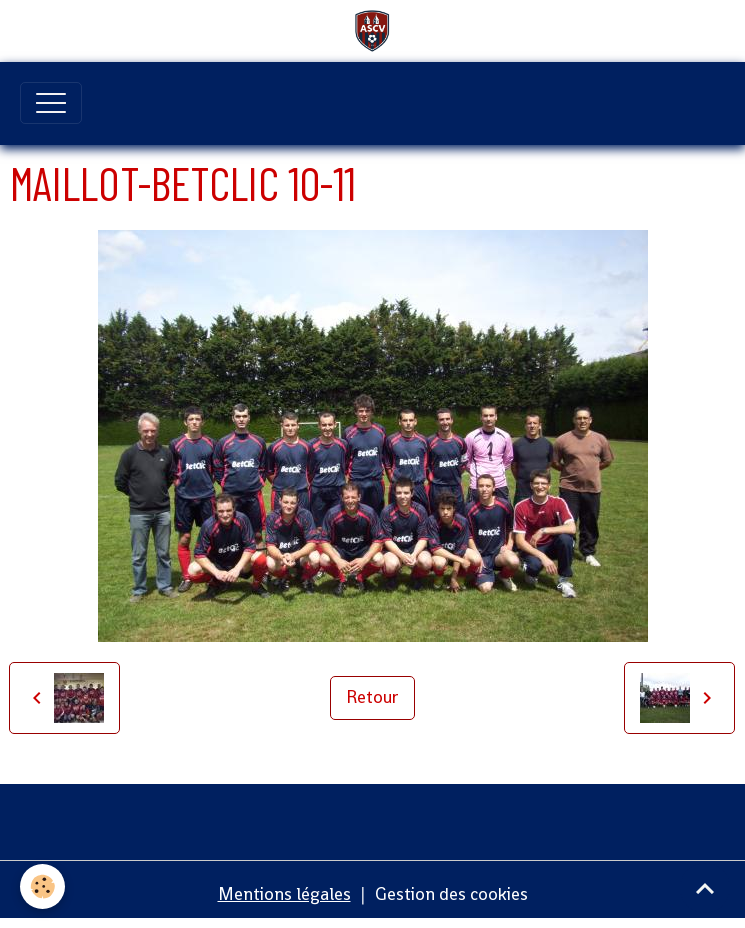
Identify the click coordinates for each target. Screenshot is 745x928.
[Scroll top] (705, 888)
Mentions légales (284, 894)
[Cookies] (42, 886)
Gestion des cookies (451, 894)
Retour (372, 697)
